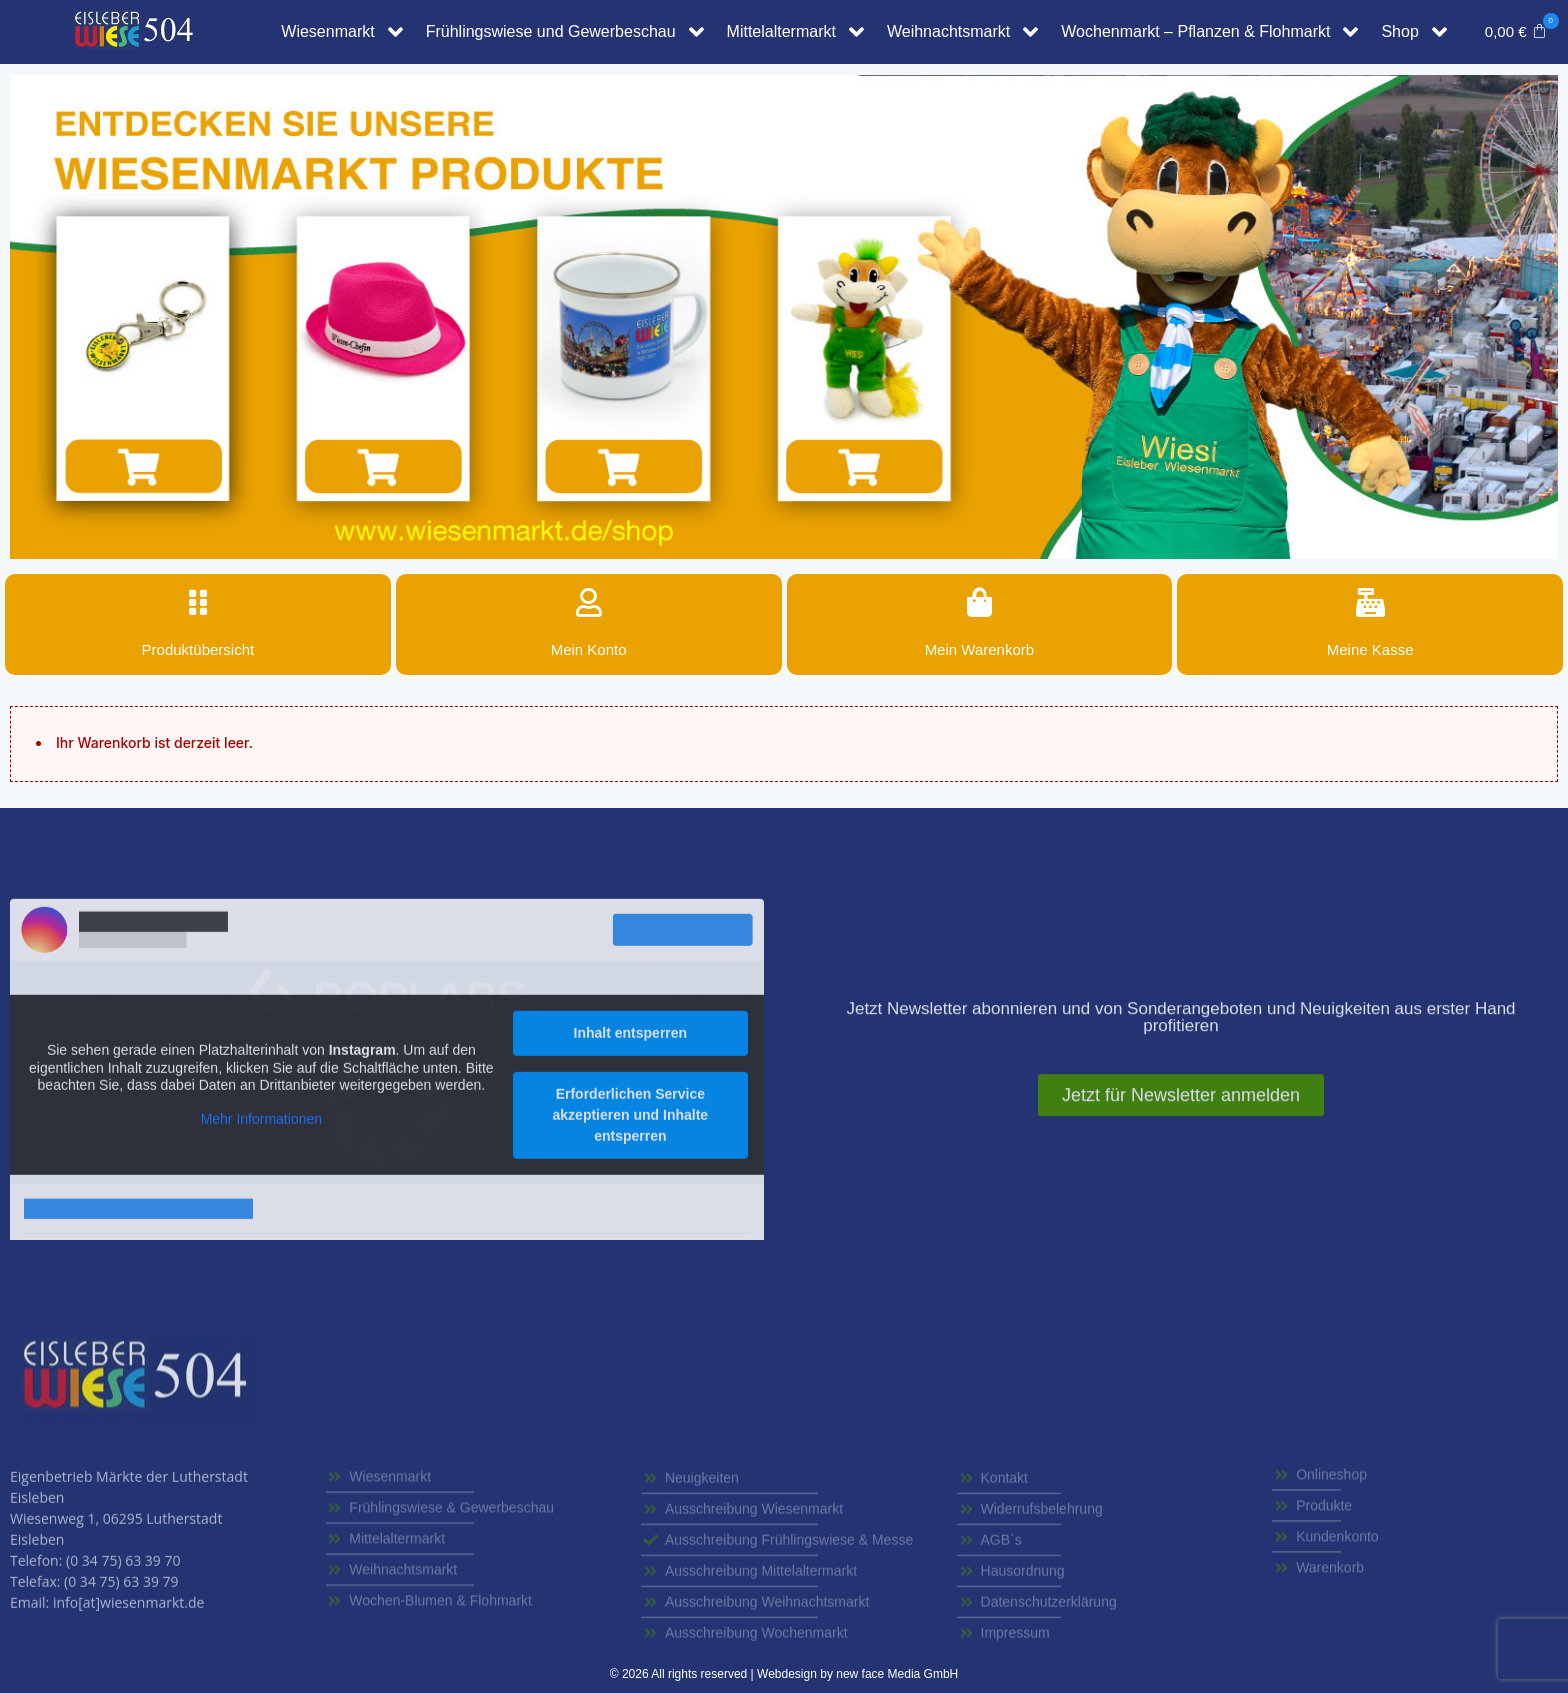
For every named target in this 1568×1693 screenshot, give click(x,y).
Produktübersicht (198, 649)
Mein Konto (589, 649)
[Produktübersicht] (197, 603)
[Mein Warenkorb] (979, 603)
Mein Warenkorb (979, 649)
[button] (1516, 32)
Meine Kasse (1370, 649)
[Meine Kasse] (1370, 603)
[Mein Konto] (588, 603)
